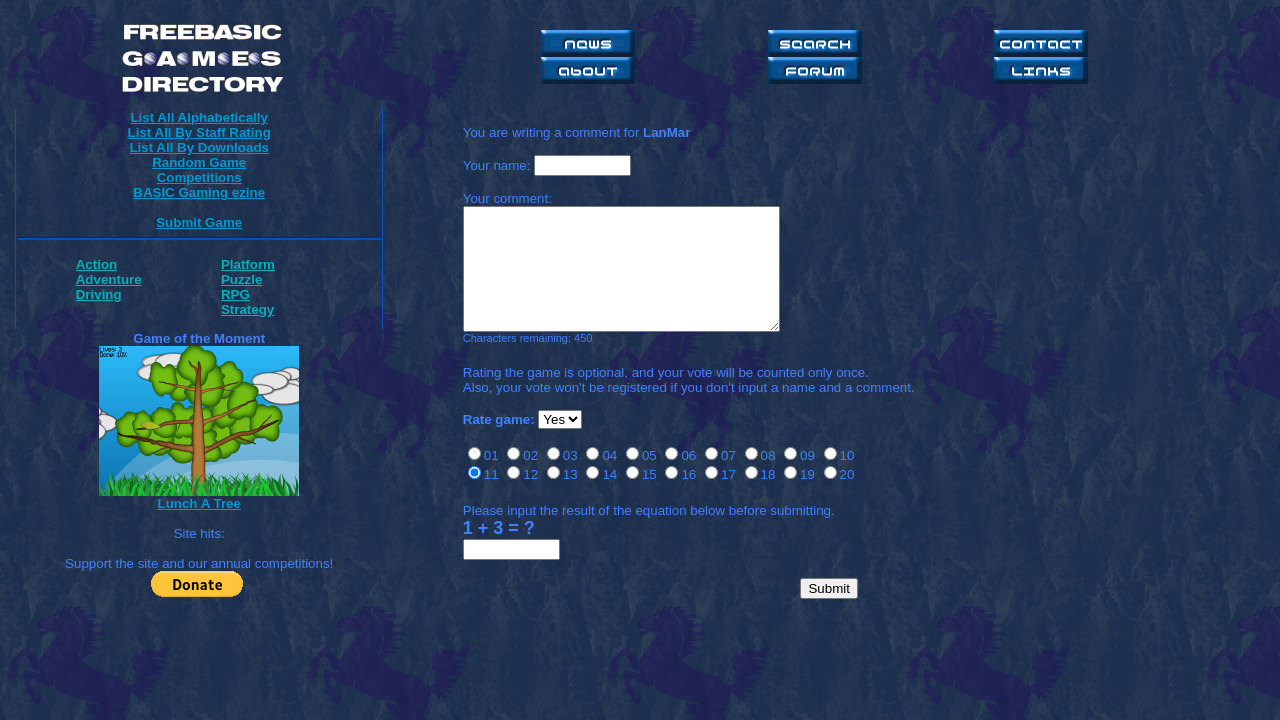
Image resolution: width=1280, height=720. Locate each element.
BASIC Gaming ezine (199, 192)
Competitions (199, 177)
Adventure (109, 279)
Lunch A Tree (198, 503)
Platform (248, 264)
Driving (99, 294)
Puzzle (241, 279)
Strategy (247, 309)
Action (96, 264)
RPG (235, 294)
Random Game (199, 162)
